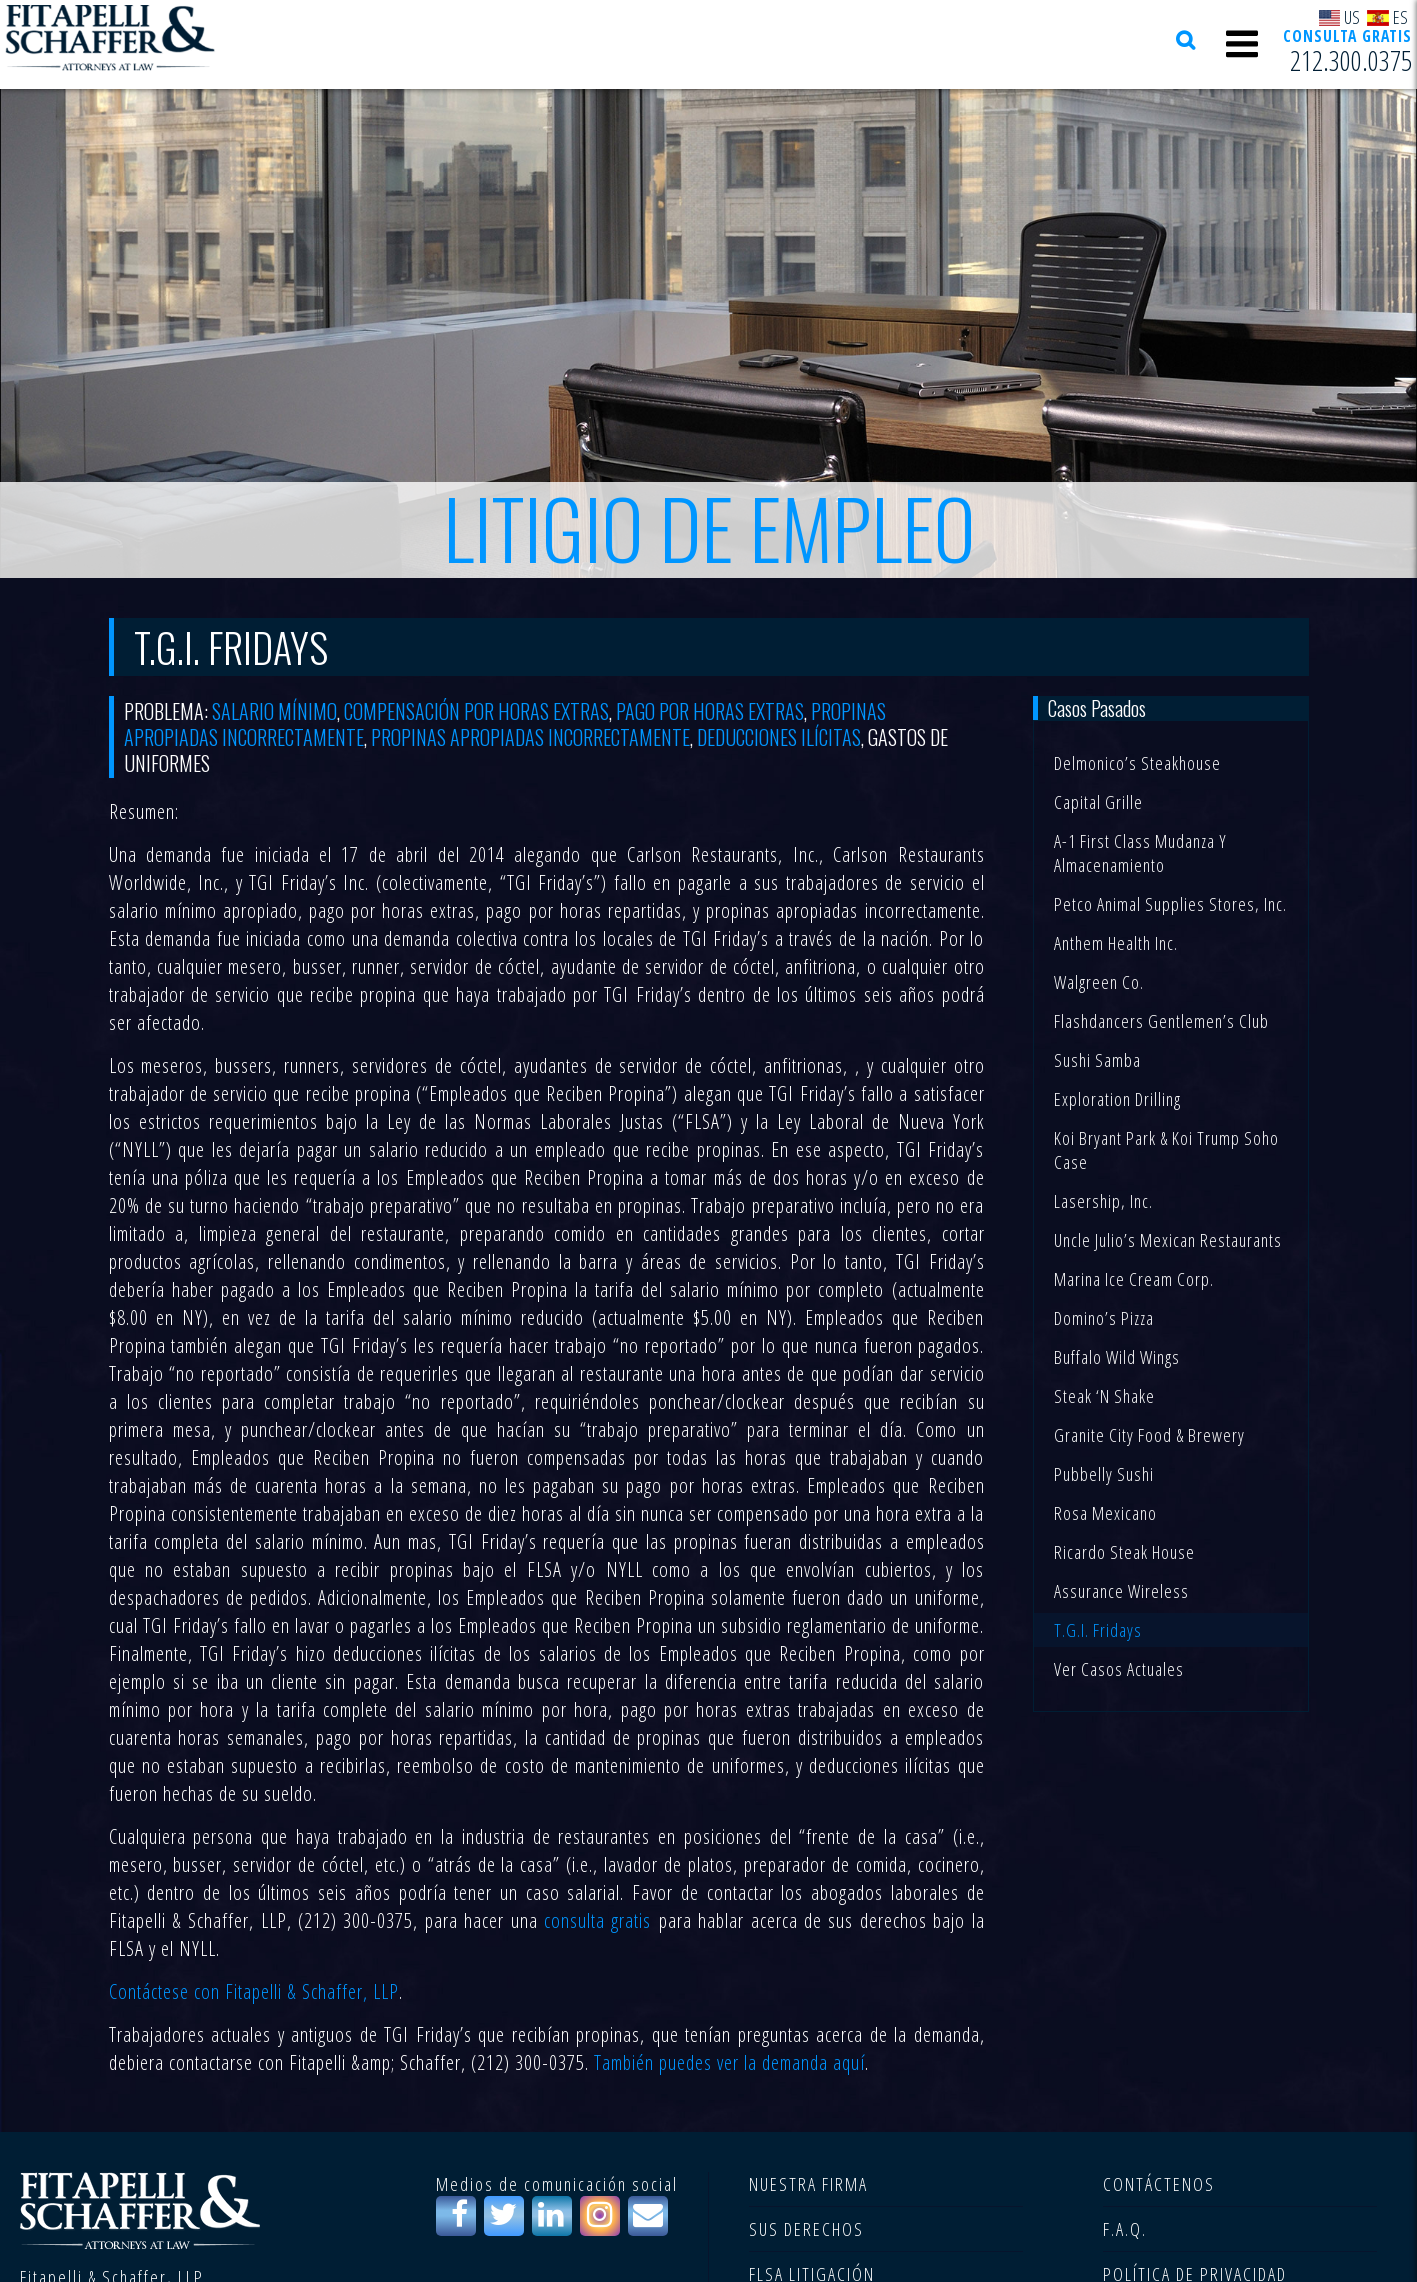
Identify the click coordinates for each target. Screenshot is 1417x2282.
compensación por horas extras (476, 711)
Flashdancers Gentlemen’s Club (1161, 1021)
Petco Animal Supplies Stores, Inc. (1170, 904)
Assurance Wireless (1121, 1591)
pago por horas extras (710, 711)
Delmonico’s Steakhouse (1137, 763)
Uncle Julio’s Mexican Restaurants (1168, 1240)
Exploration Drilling (1117, 1099)
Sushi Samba (1097, 1060)
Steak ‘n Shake (1104, 1396)
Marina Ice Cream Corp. (1134, 1279)
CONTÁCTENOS (1159, 2184)
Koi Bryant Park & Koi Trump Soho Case (1166, 1150)
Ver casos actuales (1119, 1669)
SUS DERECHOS (806, 2229)
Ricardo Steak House (1124, 1552)
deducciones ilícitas (779, 737)
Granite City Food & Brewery (1149, 1435)
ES (1387, 16)
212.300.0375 (1351, 61)
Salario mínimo (274, 711)
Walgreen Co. (1099, 982)
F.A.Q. (1125, 2229)
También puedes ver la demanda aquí (729, 2062)
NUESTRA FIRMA (808, 2184)
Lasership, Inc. (1103, 1201)
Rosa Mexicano (1105, 1513)
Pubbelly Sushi (1104, 1474)
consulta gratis (597, 1920)
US (1340, 16)
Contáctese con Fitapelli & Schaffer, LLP (254, 1991)
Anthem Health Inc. (1116, 943)
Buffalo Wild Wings (1117, 1357)
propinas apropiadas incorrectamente (530, 737)
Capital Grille (1098, 802)
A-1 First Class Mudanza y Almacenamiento (1140, 853)
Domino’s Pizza (1104, 1318)
